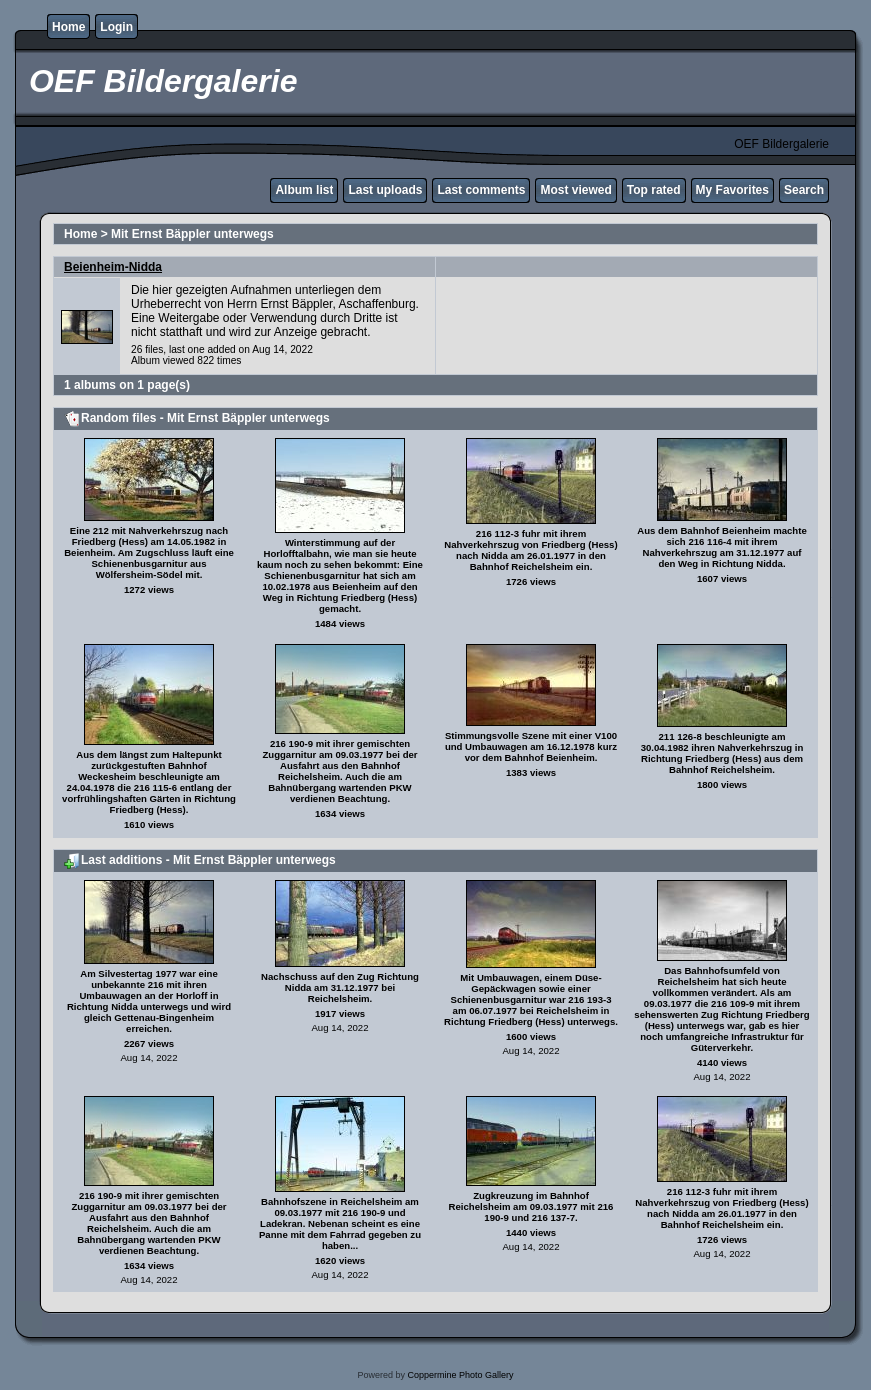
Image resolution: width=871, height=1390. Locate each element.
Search (804, 190)
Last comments (481, 190)
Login (116, 27)
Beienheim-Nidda (113, 267)
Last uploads (385, 190)
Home (68, 27)
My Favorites (732, 190)
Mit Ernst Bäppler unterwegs (192, 234)
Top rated (654, 190)
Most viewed (575, 190)
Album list (304, 190)
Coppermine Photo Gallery (460, 1375)
